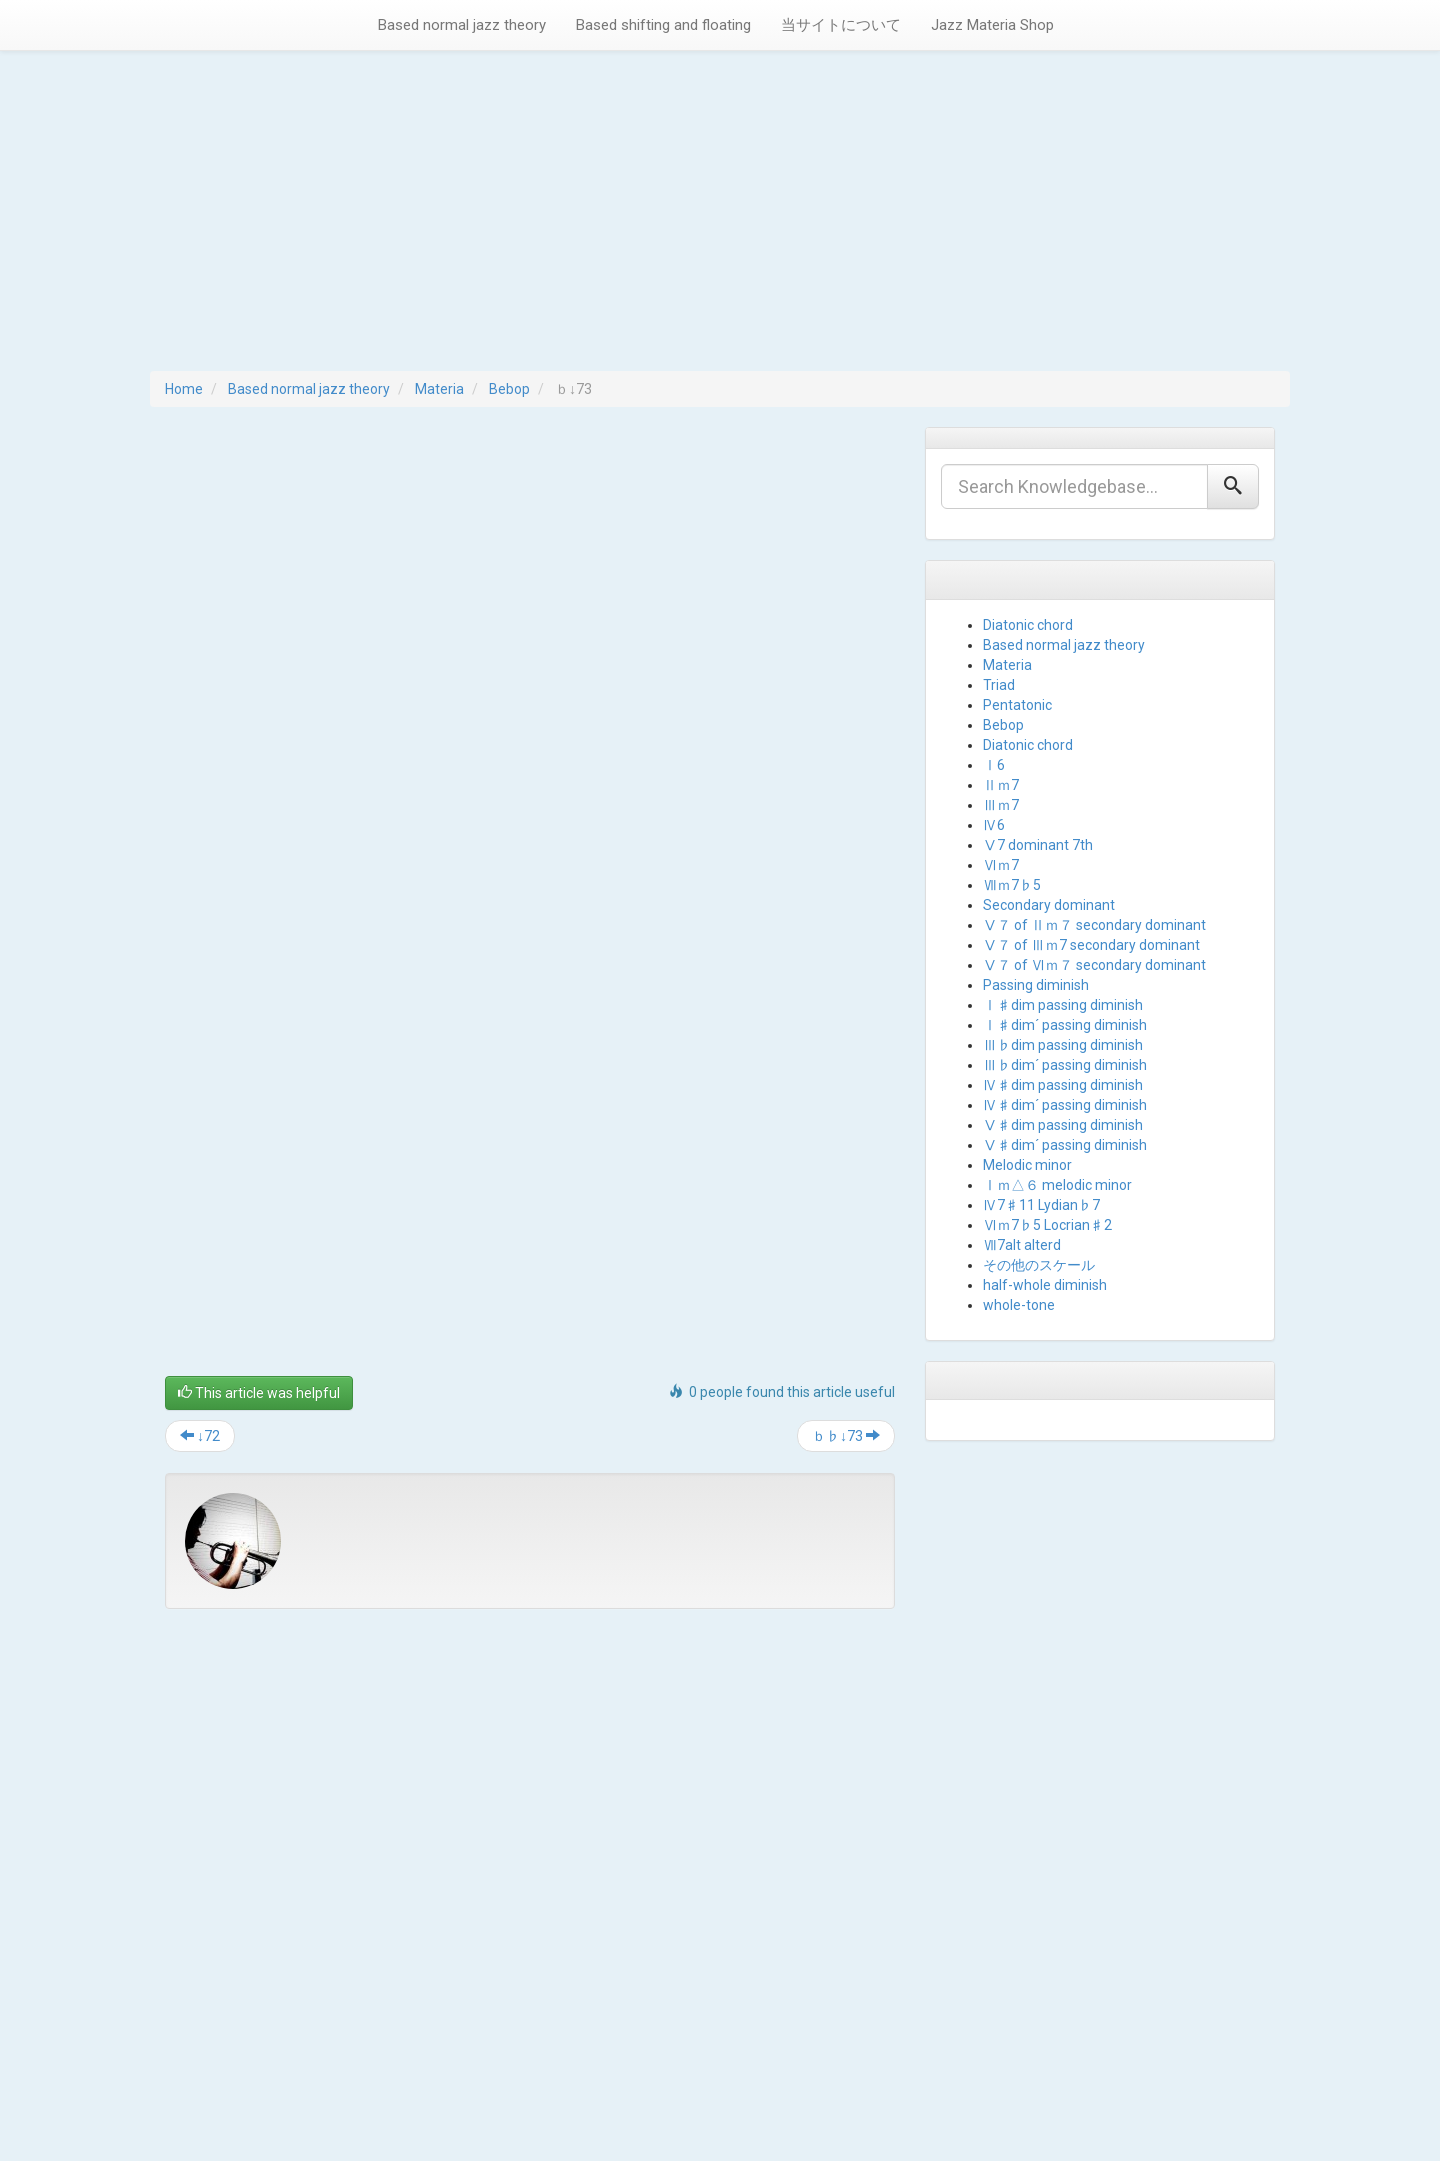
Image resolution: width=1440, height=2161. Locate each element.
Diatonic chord (1028, 625)
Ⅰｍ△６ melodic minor (1057, 1185)
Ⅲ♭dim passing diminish (1063, 1045)
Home (184, 389)
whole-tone (1019, 1305)
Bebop (509, 389)
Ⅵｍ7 (1001, 865)
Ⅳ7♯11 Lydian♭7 (1041, 1205)
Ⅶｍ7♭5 (1012, 885)
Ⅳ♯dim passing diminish (1063, 1085)
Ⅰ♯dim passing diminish (1063, 1005)
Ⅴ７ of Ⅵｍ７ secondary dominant (1094, 965)
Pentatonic (1017, 705)
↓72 (200, 1436)
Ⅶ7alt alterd (1022, 1245)
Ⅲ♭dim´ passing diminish (1065, 1065)
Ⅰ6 (994, 765)
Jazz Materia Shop (992, 25)
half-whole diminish (1045, 1285)
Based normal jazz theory (462, 25)
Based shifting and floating (663, 25)
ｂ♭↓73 (846, 1436)
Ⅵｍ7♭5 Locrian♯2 (1047, 1225)
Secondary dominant (1049, 905)
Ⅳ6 (994, 825)
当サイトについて (841, 25)
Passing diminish (1036, 985)
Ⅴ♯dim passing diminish (1063, 1125)
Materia (439, 389)
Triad (999, 685)
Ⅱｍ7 (1001, 785)
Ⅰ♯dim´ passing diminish (1065, 1025)
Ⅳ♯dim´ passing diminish (1065, 1105)
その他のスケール (1039, 1265)
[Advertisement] (720, 221)
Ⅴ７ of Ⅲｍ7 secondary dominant (1091, 945)
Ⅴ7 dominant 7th (1038, 845)
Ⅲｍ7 (1001, 805)
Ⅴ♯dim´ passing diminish (1065, 1145)
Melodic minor (1027, 1165)
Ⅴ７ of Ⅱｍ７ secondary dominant (1094, 925)
